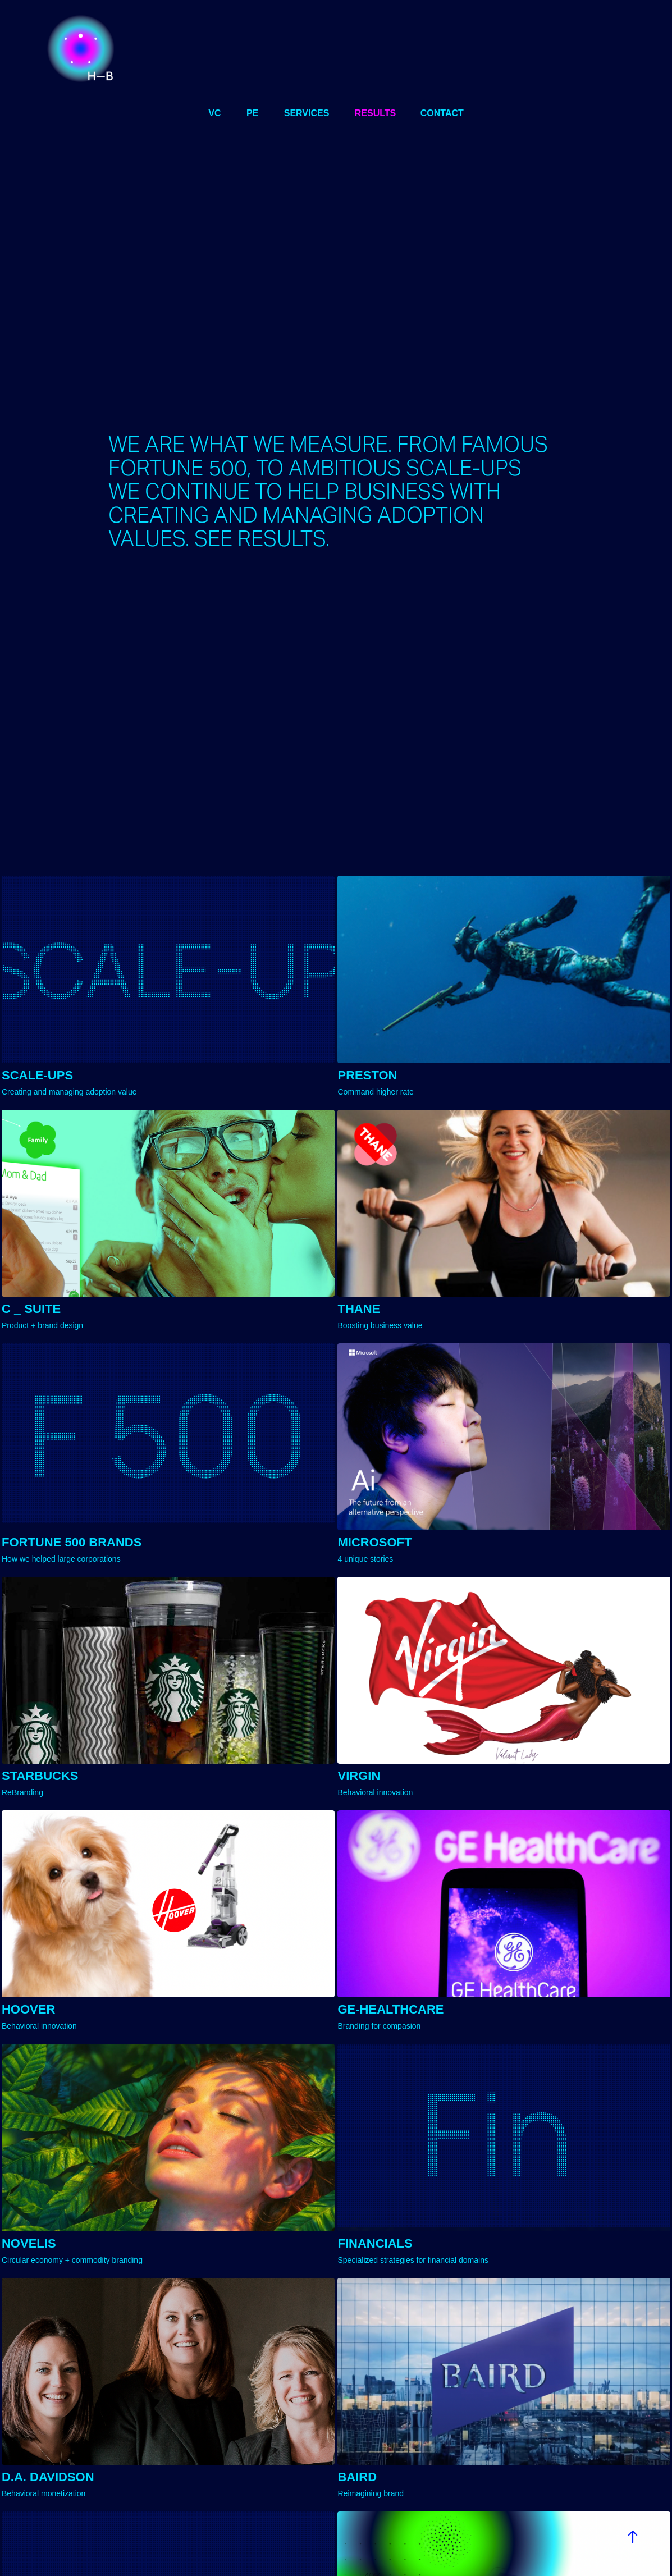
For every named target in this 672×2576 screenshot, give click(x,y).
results (375, 113)
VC (214, 113)
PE (252, 113)
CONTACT (442, 113)
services (307, 113)
